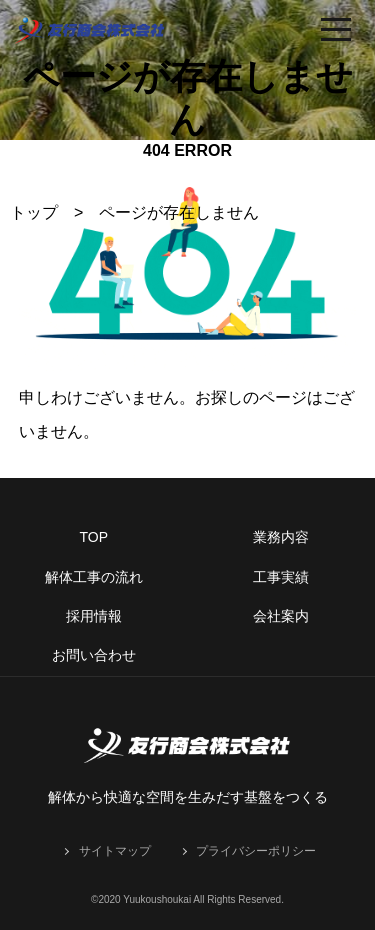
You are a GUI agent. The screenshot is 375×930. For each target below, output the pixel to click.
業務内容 (281, 537)
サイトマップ (115, 851)
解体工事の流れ (94, 577)
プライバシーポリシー (256, 851)
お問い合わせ (94, 655)
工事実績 (281, 577)
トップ (34, 212)
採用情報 (94, 616)
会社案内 (281, 616)
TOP (93, 537)
